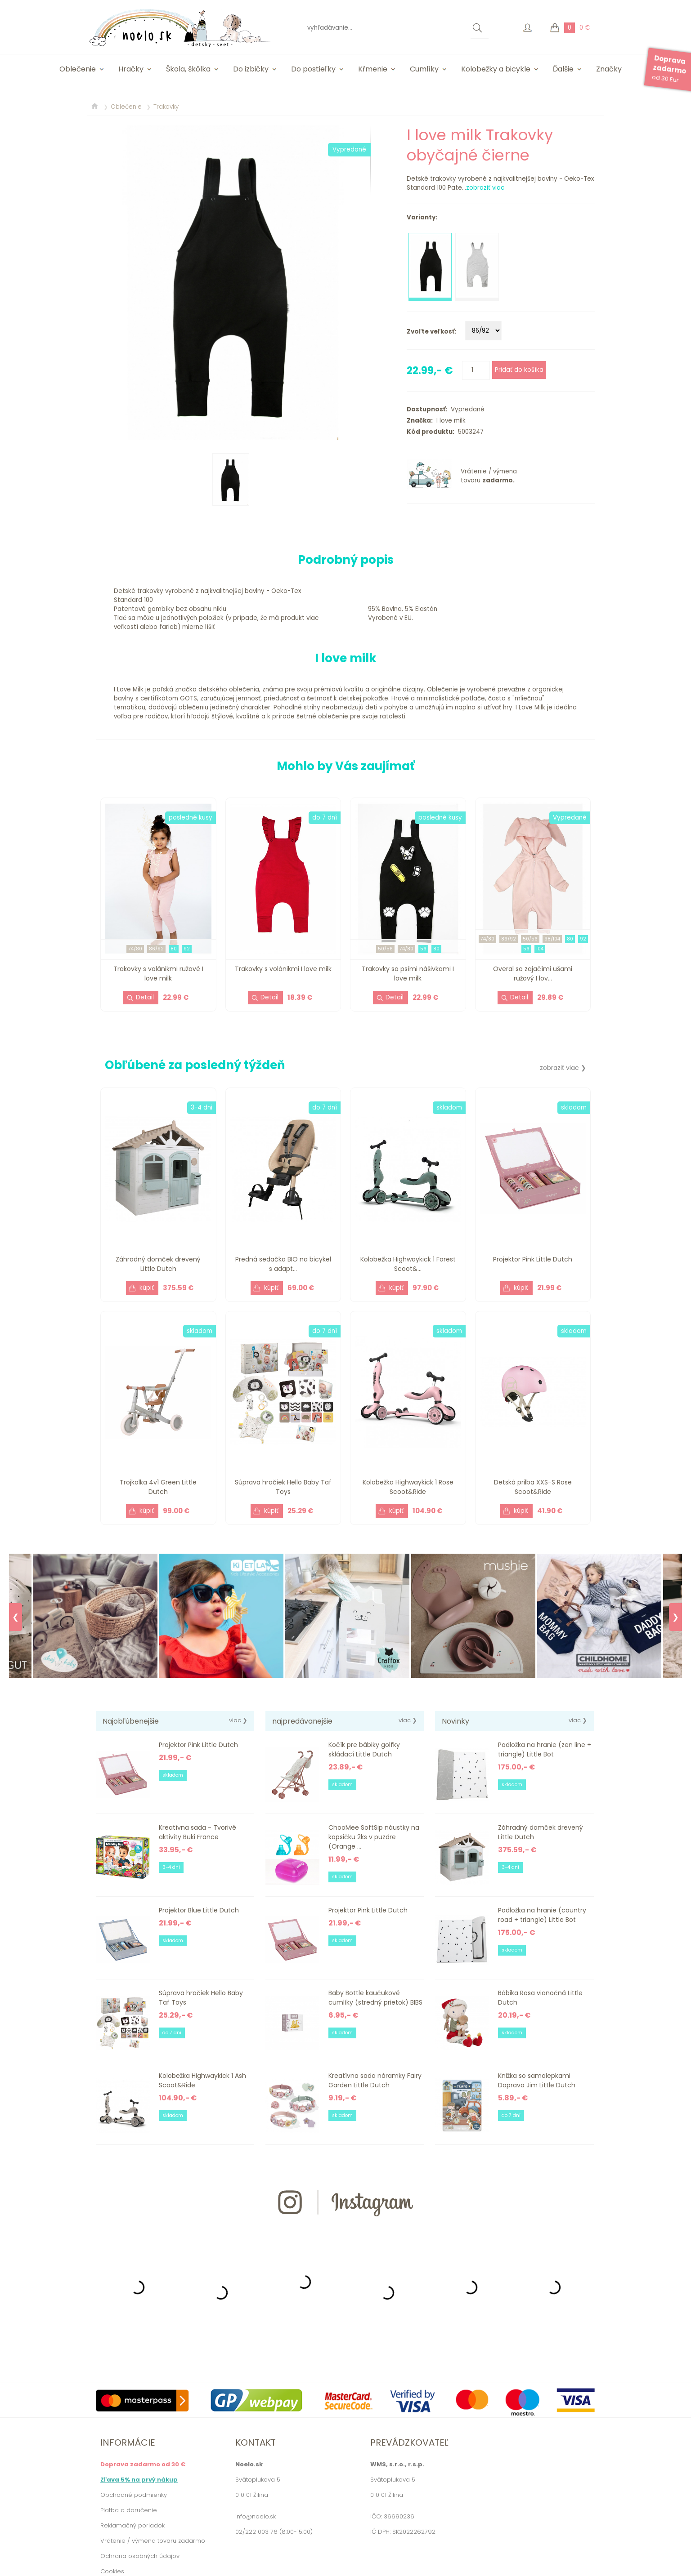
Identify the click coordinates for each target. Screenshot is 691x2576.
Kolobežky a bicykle (495, 69)
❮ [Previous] (15, 1617)
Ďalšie (563, 69)
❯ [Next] (675, 1617)
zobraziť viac (485, 187)
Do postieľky (313, 69)
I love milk (449, 420)
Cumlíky (424, 69)
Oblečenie (77, 69)
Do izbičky (251, 69)
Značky (609, 69)
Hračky (131, 69)
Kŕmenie (372, 69)
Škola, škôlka (188, 69)
